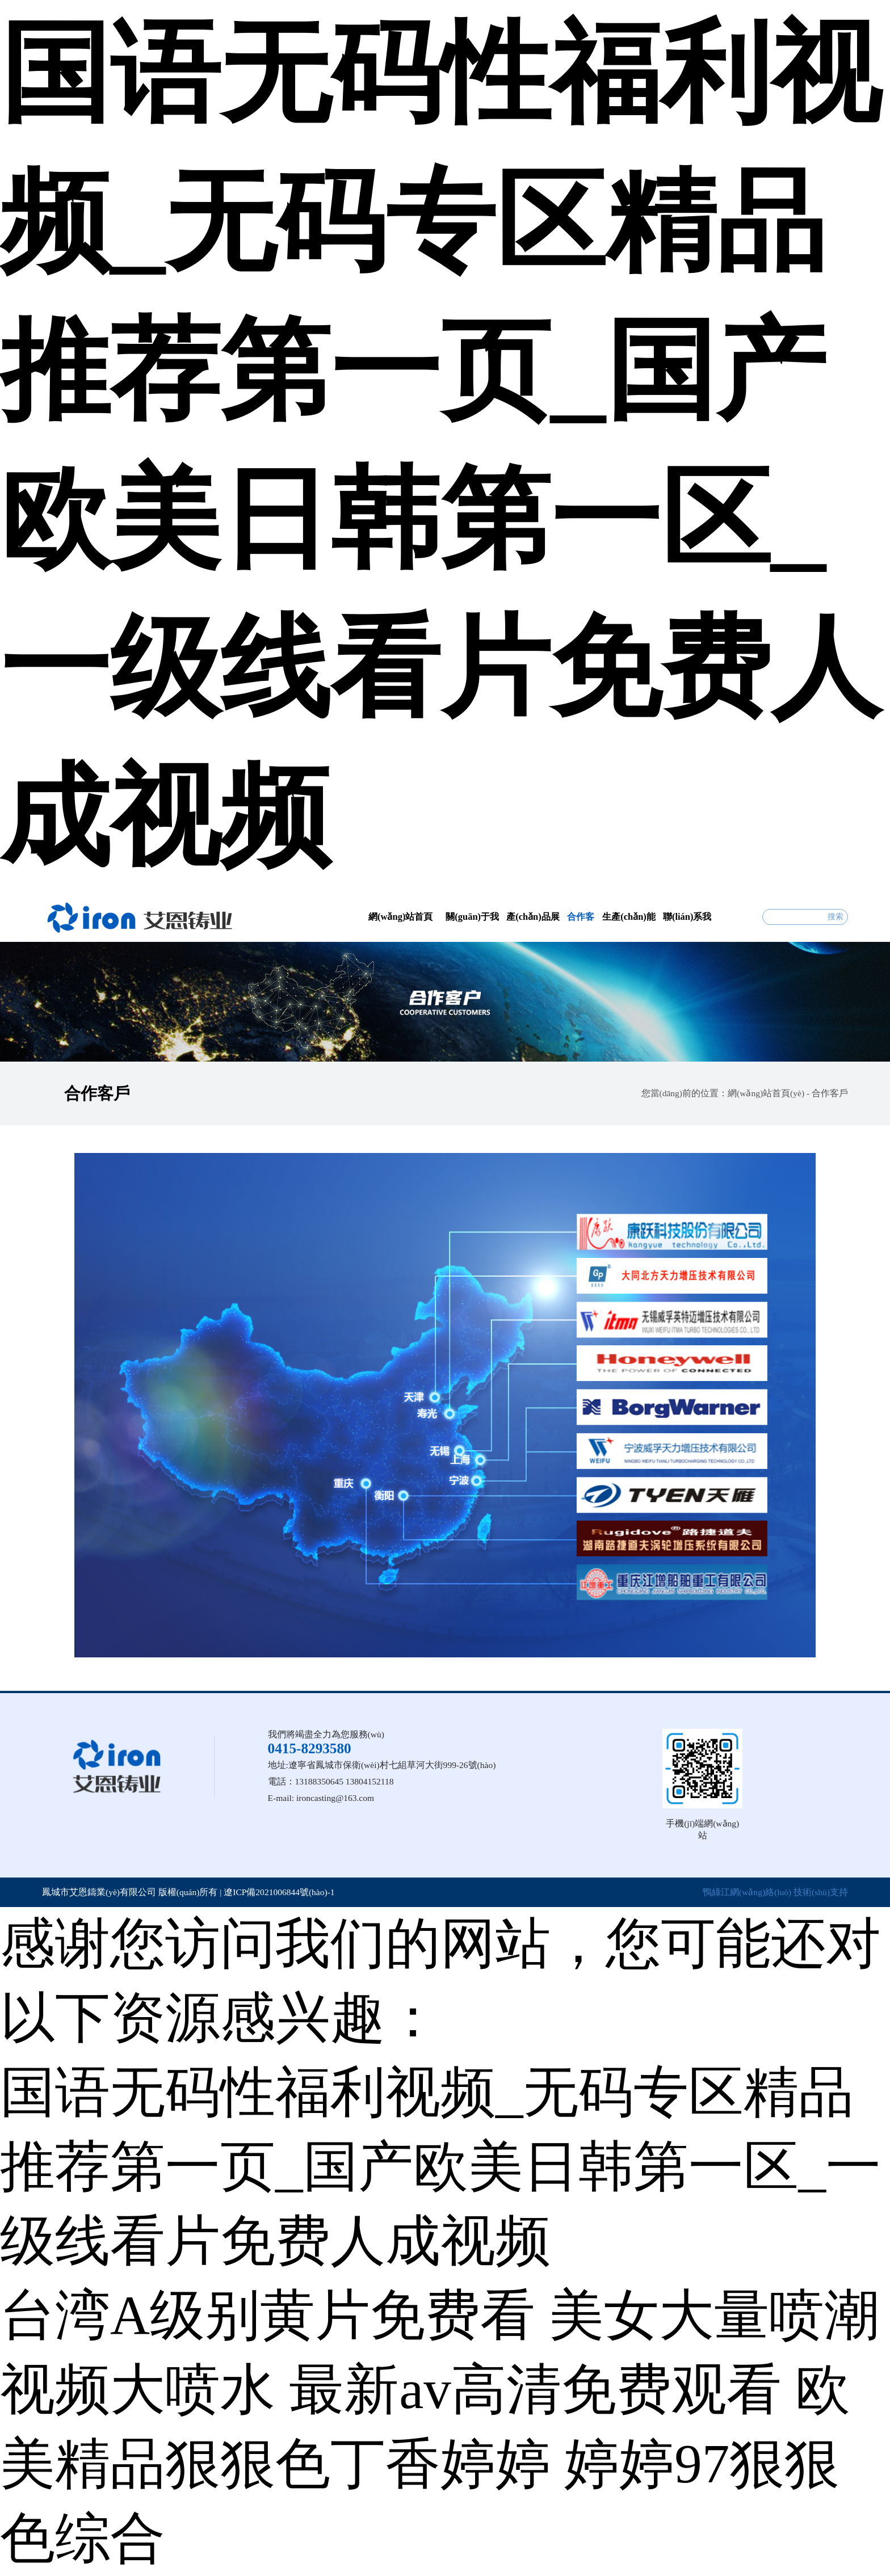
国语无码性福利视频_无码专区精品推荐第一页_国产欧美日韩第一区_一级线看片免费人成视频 (440, 2166)
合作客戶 (830, 1093)
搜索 (835, 916)
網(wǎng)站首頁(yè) (766, 1093)
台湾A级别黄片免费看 (267, 2315)
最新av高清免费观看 (535, 2389)
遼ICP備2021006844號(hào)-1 (279, 1892)
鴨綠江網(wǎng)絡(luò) (747, 1892)
